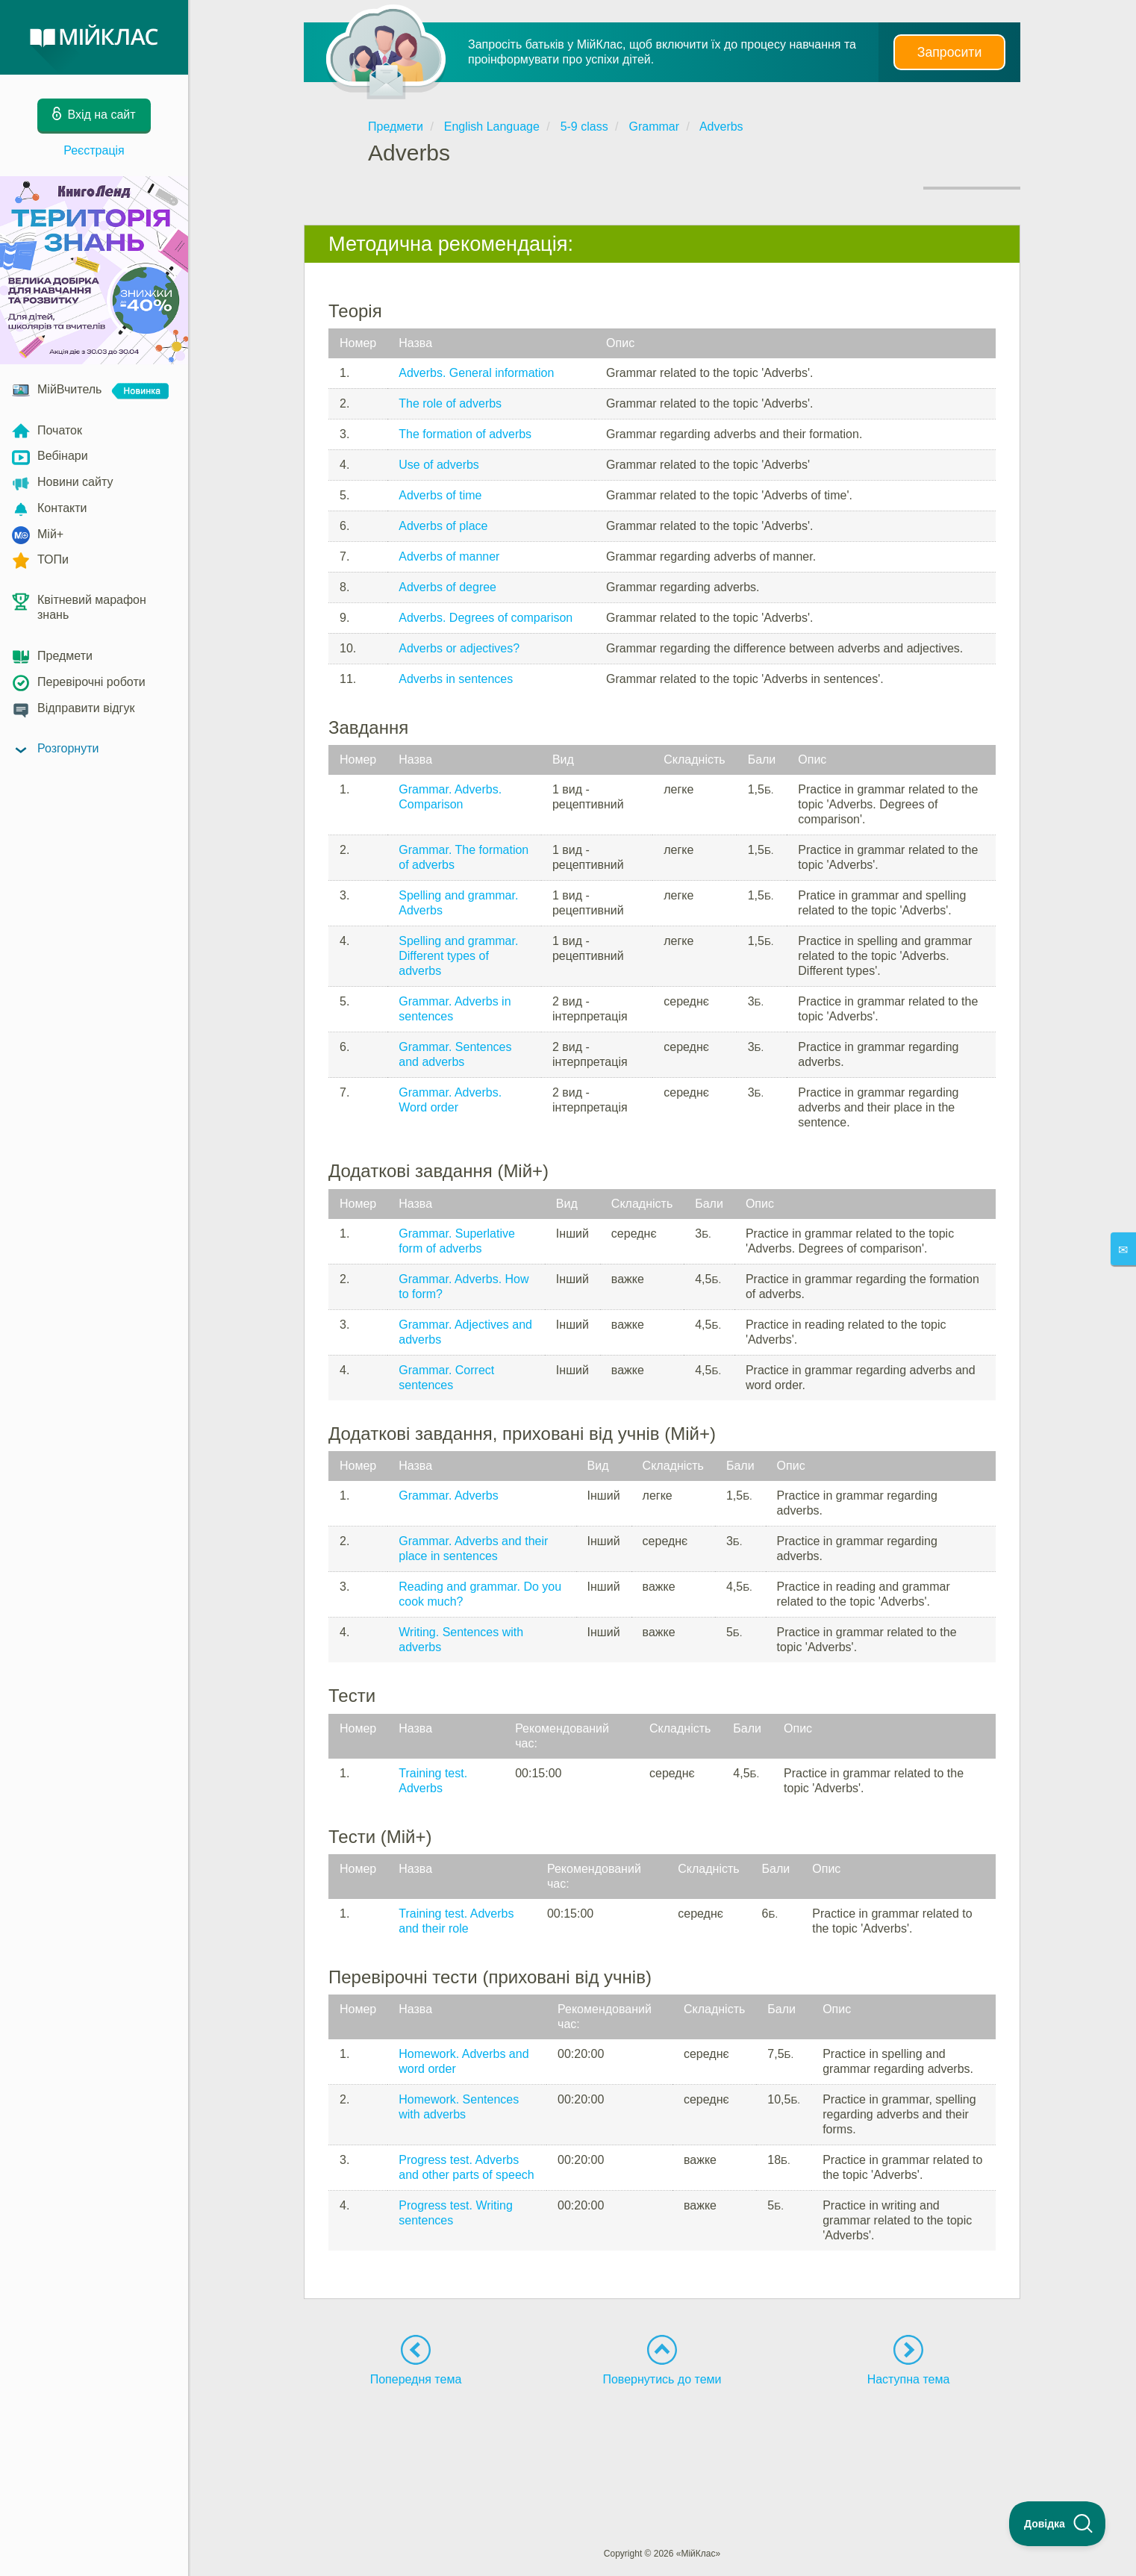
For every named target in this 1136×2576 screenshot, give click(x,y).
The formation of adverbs (465, 434)
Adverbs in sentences (456, 679)
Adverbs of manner (449, 556)
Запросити (949, 52)
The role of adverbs (450, 403)
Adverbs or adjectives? (459, 648)
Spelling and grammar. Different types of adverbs (458, 956)
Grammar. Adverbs (448, 1495)
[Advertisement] (662, 2439)
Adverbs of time (440, 495)
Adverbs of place (443, 526)
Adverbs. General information (476, 373)
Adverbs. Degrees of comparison (485, 617)
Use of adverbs (439, 464)
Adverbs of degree (447, 587)
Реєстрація (94, 150)
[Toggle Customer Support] (1057, 2523)
